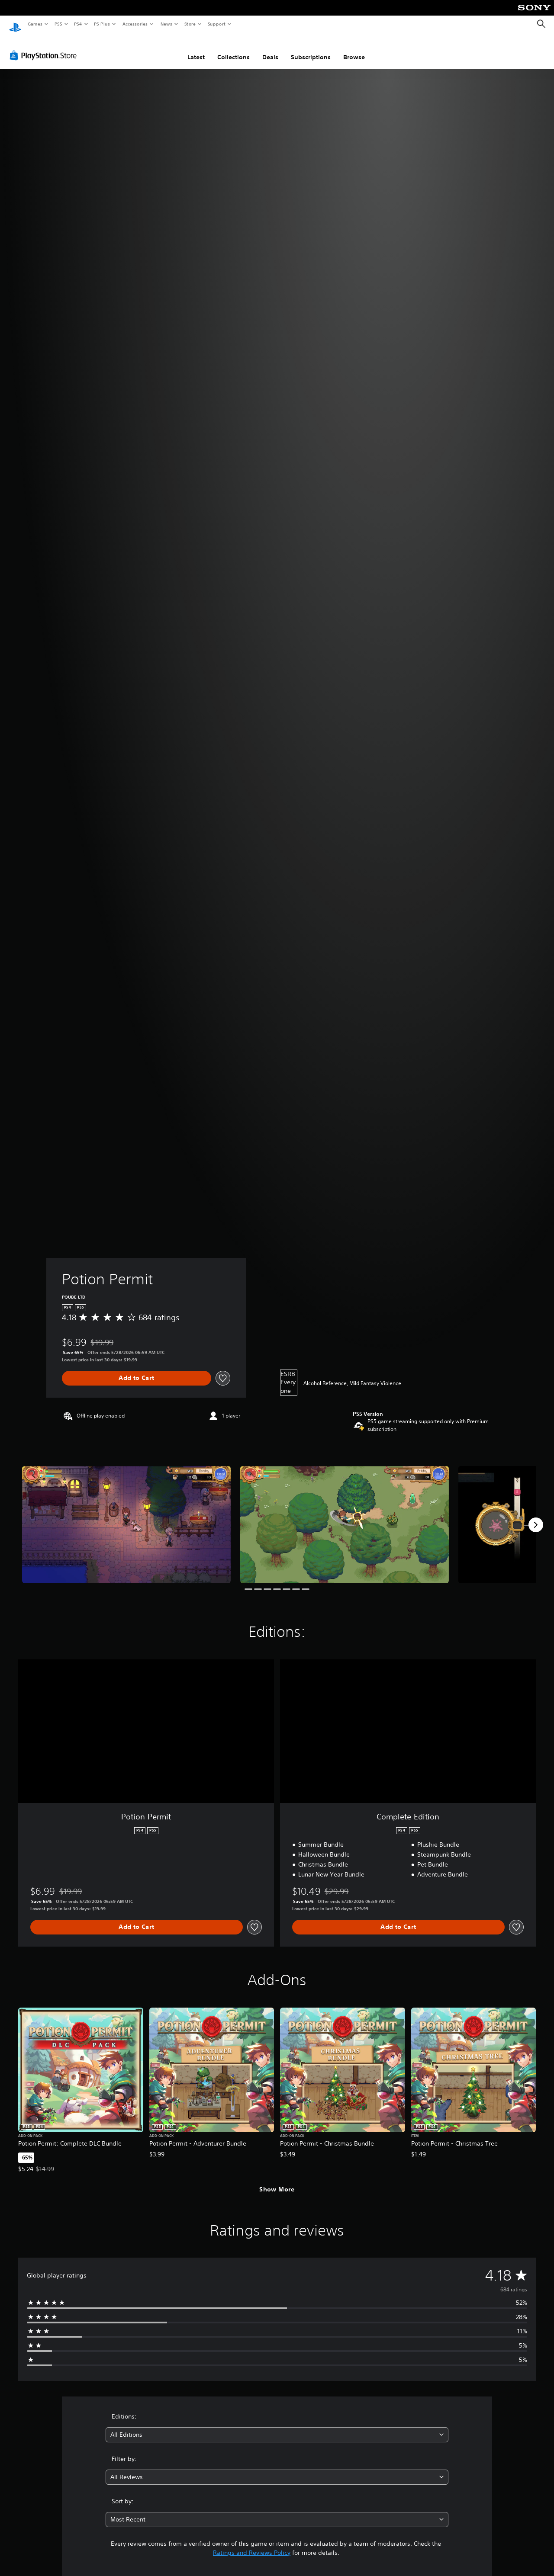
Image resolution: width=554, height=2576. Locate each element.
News (166, 24)
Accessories (134, 24)
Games (34, 24)
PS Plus (102, 24)
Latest (196, 49)
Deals (270, 49)
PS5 (58, 24)
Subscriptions (311, 49)
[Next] (535, 1516)
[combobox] (277, 2426)
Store (190, 24)
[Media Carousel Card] (126, 1516)
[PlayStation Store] (45, 47)
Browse (354, 49)
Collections (233, 49)
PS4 (78, 24)
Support (216, 24)
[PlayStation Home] (15, 24)
